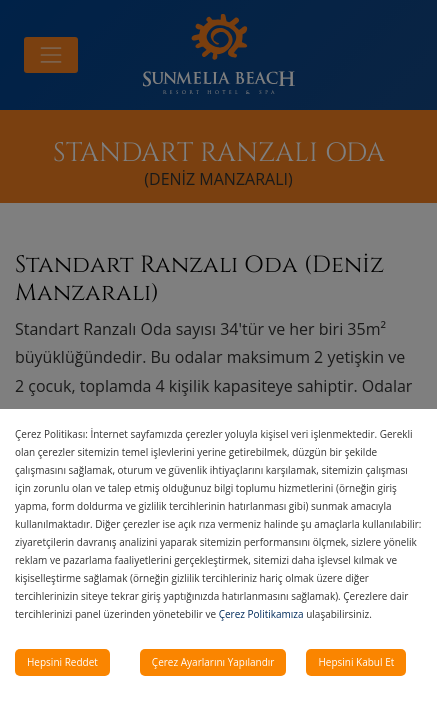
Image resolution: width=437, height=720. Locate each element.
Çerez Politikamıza (261, 614)
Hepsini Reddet (62, 662)
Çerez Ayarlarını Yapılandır (213, 662)
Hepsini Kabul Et (356, 662)
